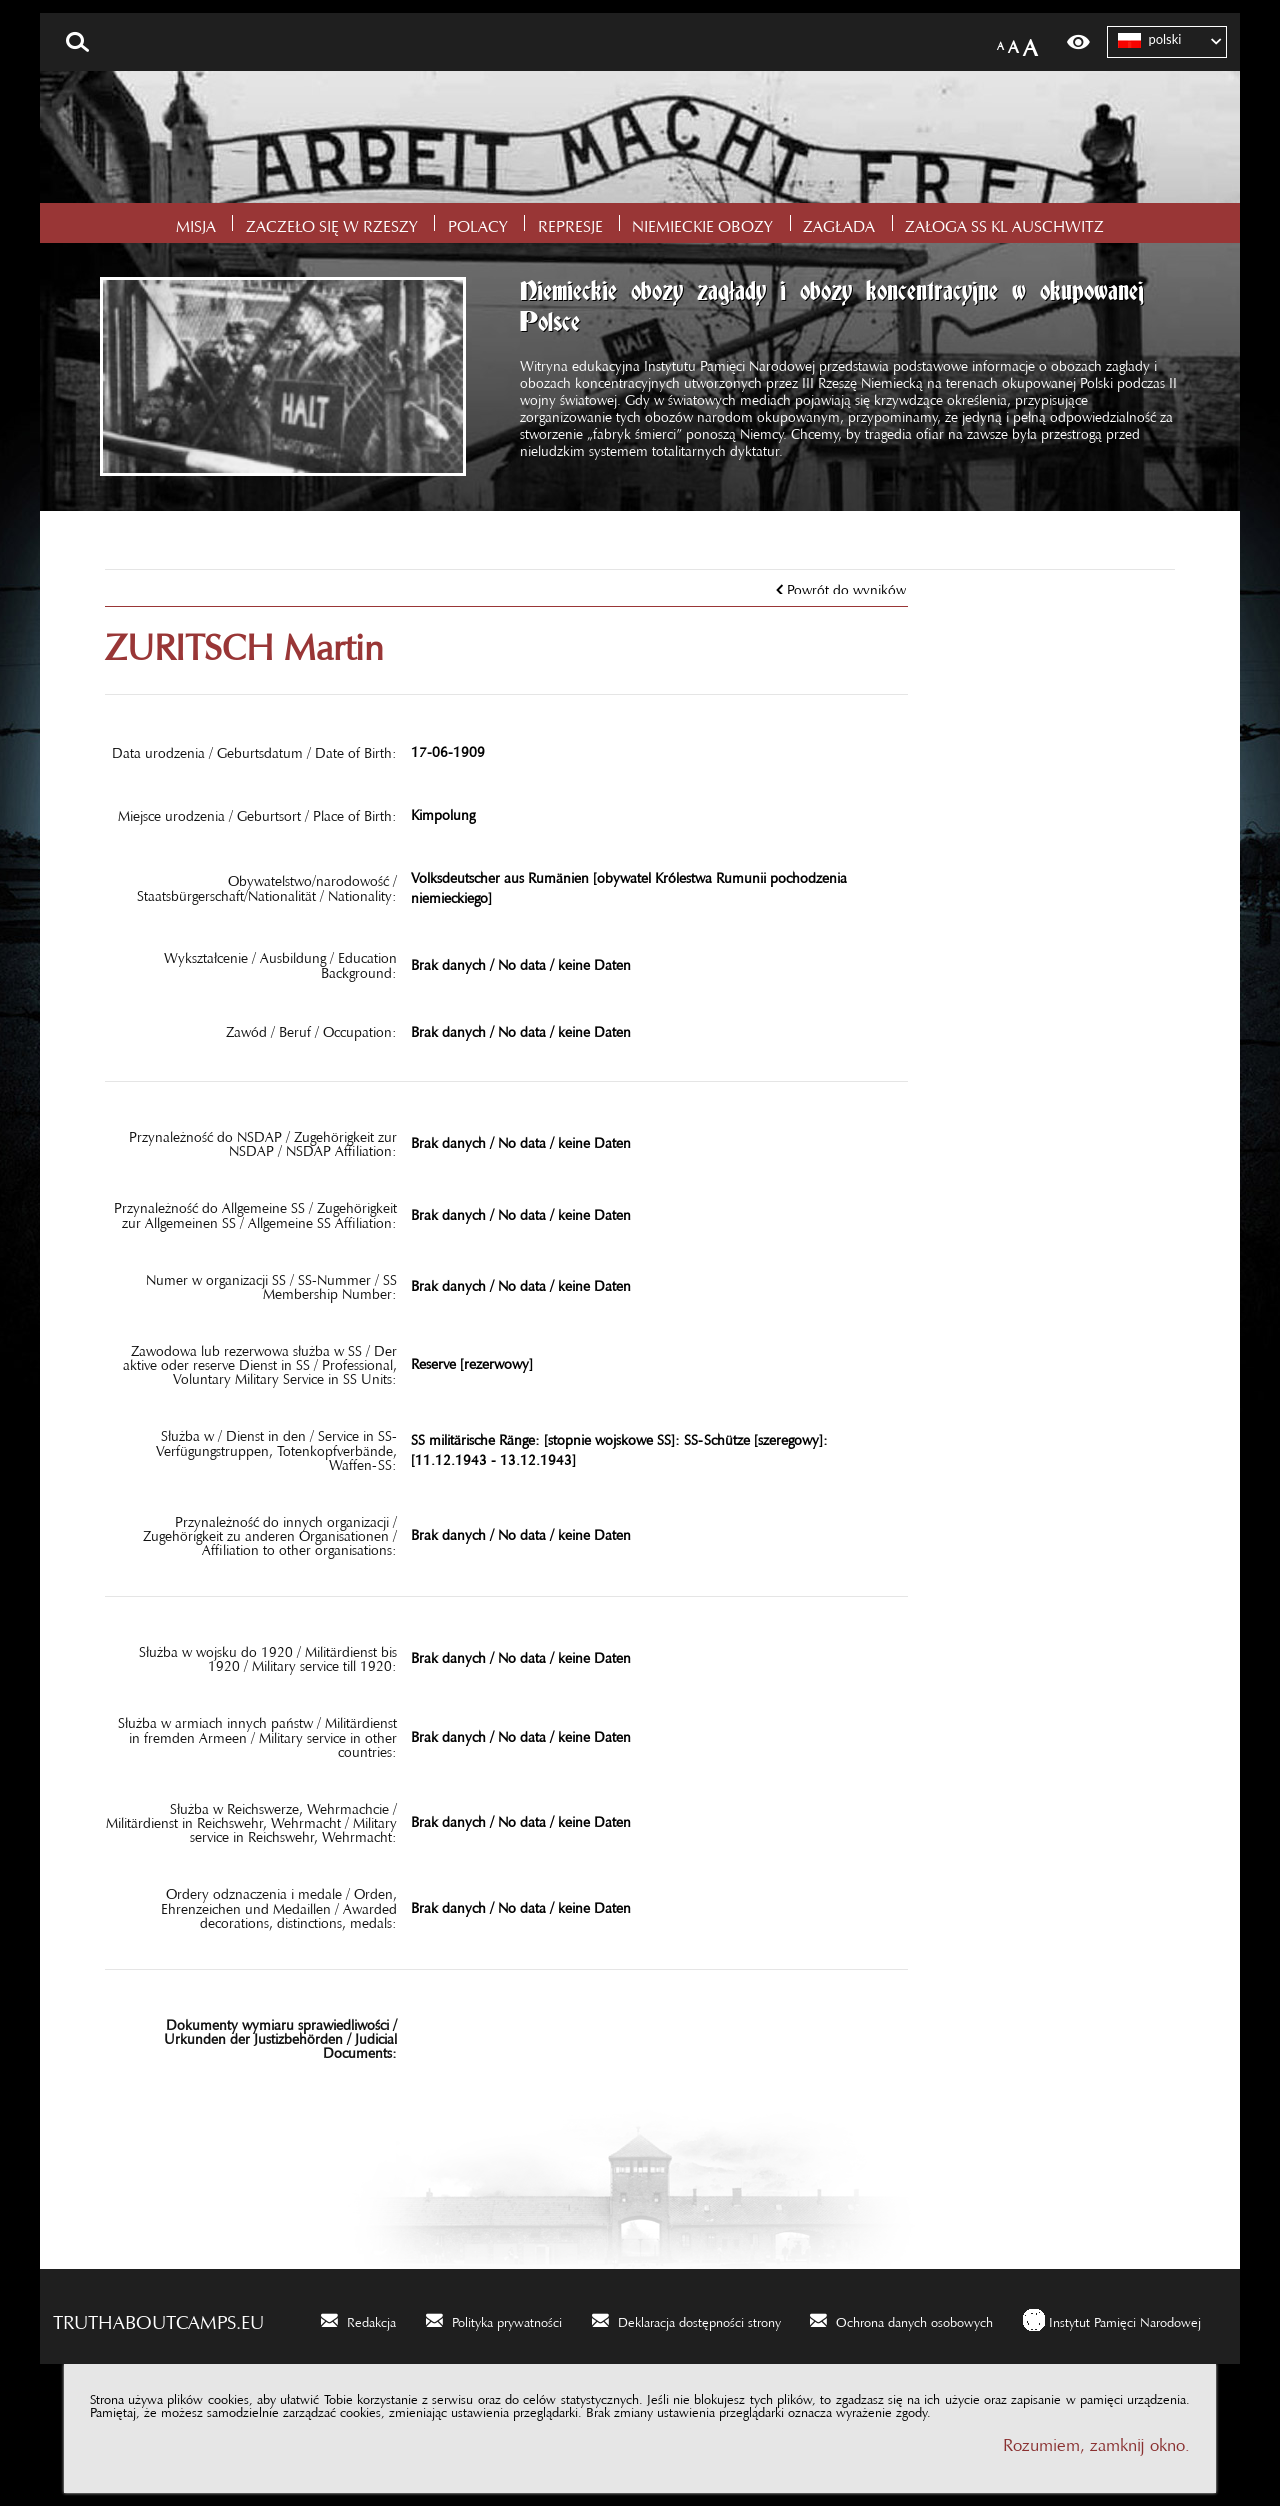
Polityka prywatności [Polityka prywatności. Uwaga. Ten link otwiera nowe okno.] (507, 2319)
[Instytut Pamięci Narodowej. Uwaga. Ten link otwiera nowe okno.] (1112, 2319)
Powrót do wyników (846, 586)
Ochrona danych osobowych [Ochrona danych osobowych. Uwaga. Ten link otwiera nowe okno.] (914, 2319)
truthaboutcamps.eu (158, 2317)
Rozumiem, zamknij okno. (1096, 2440)
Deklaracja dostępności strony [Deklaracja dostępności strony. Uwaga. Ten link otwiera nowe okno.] (699, 2319)
